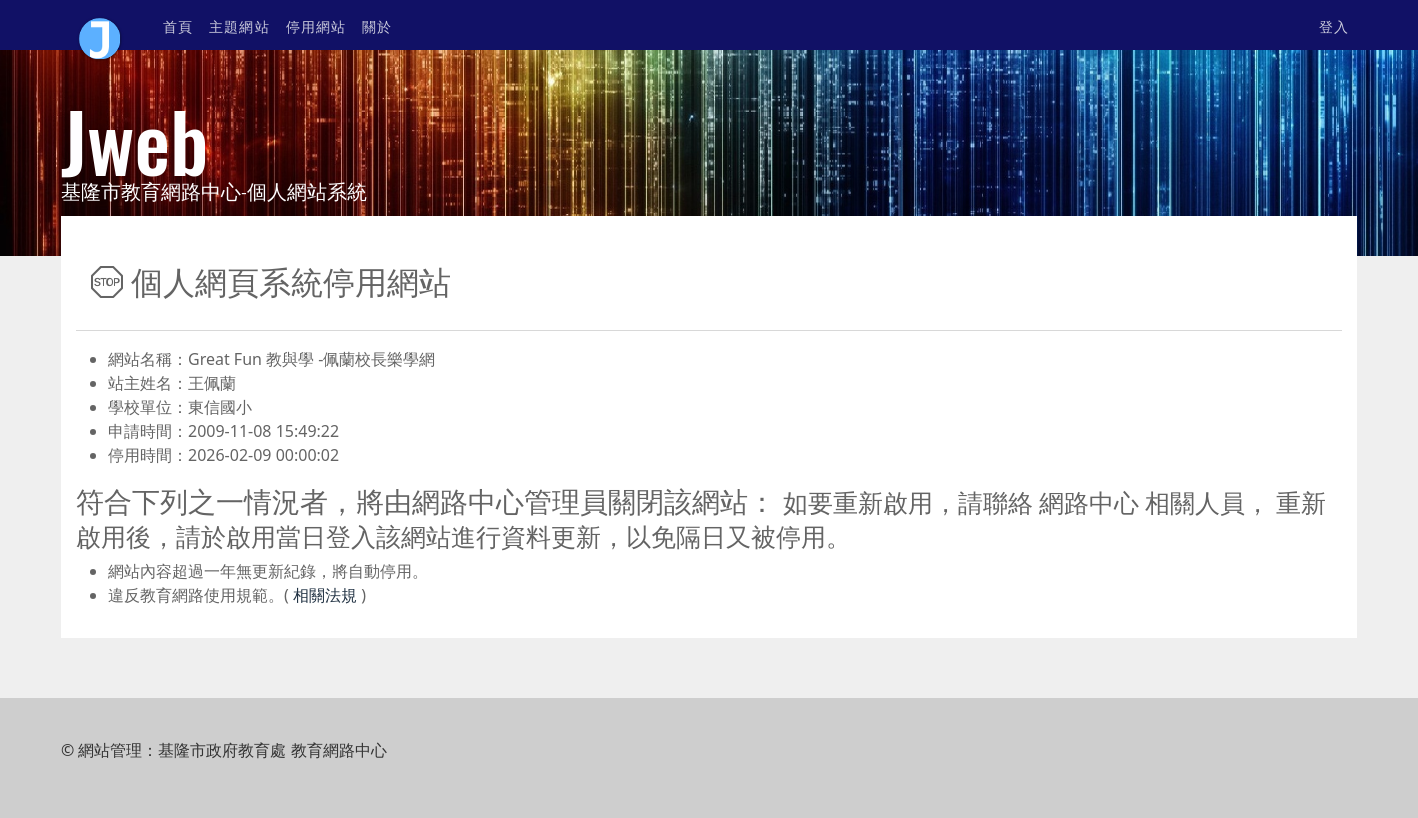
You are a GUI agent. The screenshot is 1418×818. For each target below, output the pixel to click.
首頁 (178, 25)
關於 (377, 25)
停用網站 (316, 25)
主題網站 (239, 25)
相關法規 (323, 595)
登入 (1334, 25)
